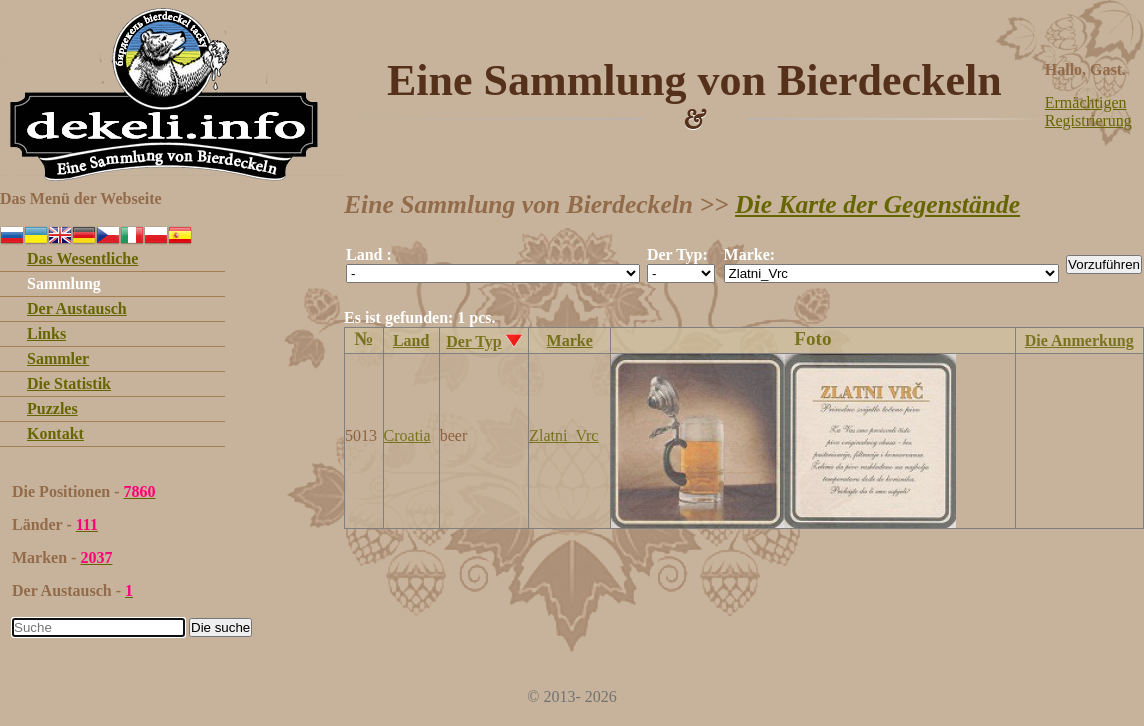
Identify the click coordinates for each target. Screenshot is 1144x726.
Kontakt (55, 433)
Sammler (58, 358)
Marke (570, 340)
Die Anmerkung (1079, 340)
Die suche (220, 627)
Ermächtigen (1086, 102)
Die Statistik (69, 383)
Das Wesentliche (82, 258)
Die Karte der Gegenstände (877, 204)
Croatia (407, 435)
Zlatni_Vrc (563, 435)
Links (46, 333)
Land (411, 340)
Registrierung (1088, 120)
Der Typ (474, 341)
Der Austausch (77, 308)
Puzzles (52, 408)
